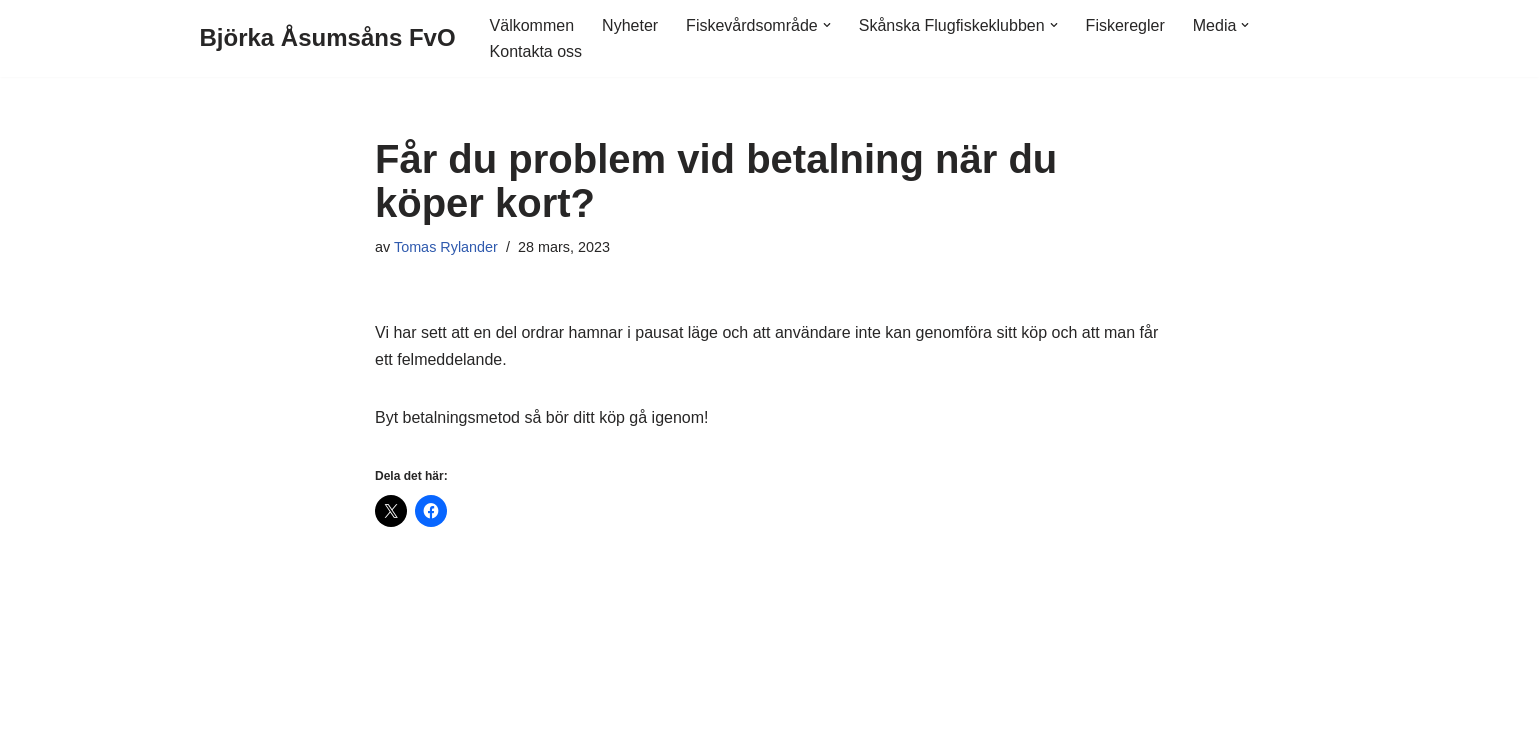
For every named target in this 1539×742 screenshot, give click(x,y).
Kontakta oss (536, 51)
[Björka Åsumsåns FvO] (328, 38)
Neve (218, 716)
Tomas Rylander (446, 247)
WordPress (365, 716)
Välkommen (532, 25)
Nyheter (630, 25)
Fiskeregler (1125, 25)
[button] (827, 25)
